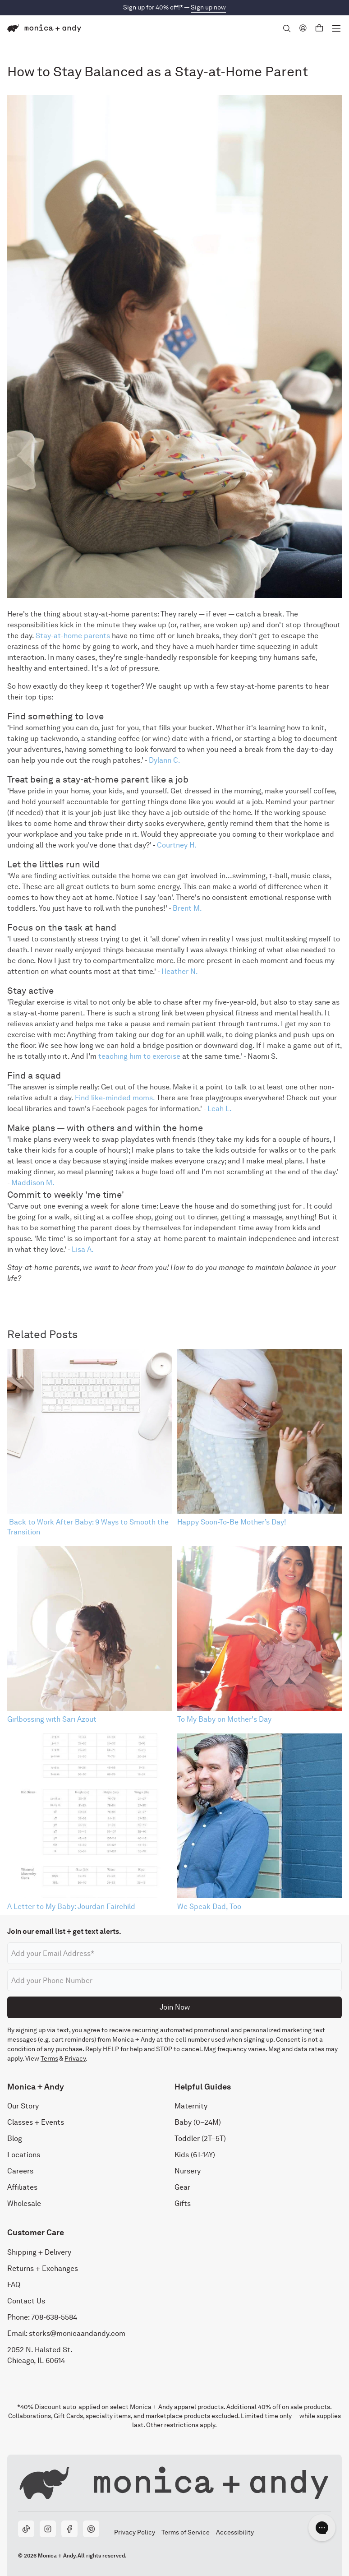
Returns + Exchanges (42, 2268)
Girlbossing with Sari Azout (51, 1719)
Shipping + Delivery (39, 2252)
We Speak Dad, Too (209, 1906)
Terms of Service (185, 2532)
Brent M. (187, 908)
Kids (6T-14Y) (194, 2155)
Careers (20, 2171)
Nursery (187, 2171)
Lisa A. (83, 1249)
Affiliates (22, 2187)
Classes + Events (35, 2122)
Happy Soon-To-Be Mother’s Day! (231, 1522)
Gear (182, 2187)
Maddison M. (33, 1182)
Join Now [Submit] (175, 2007)
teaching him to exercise (138, 1056)
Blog (14, 2139)
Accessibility (235, 2532)
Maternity (190, 2106)
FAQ (13, 2284)
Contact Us (26, 2301)
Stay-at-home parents (73, 635)
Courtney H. (177, 845)
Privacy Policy (134, 2532)
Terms (49, 2058)
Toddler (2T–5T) (200, 2139)
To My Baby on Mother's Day (224, 1719)
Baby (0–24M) (197, 2122)
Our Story (23, 2106)
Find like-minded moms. (115, 1097)
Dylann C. (164, 760)
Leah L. (219, 1108)
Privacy (75, 2058)
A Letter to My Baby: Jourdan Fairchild (71, 1906)
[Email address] (174, 1953)
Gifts (182, 2204)
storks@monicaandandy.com (77, 2333)
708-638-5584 (54, 2317)
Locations (23, 2155)
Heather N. (179, 971)
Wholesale (24, 2204)
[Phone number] (174, 1980)
